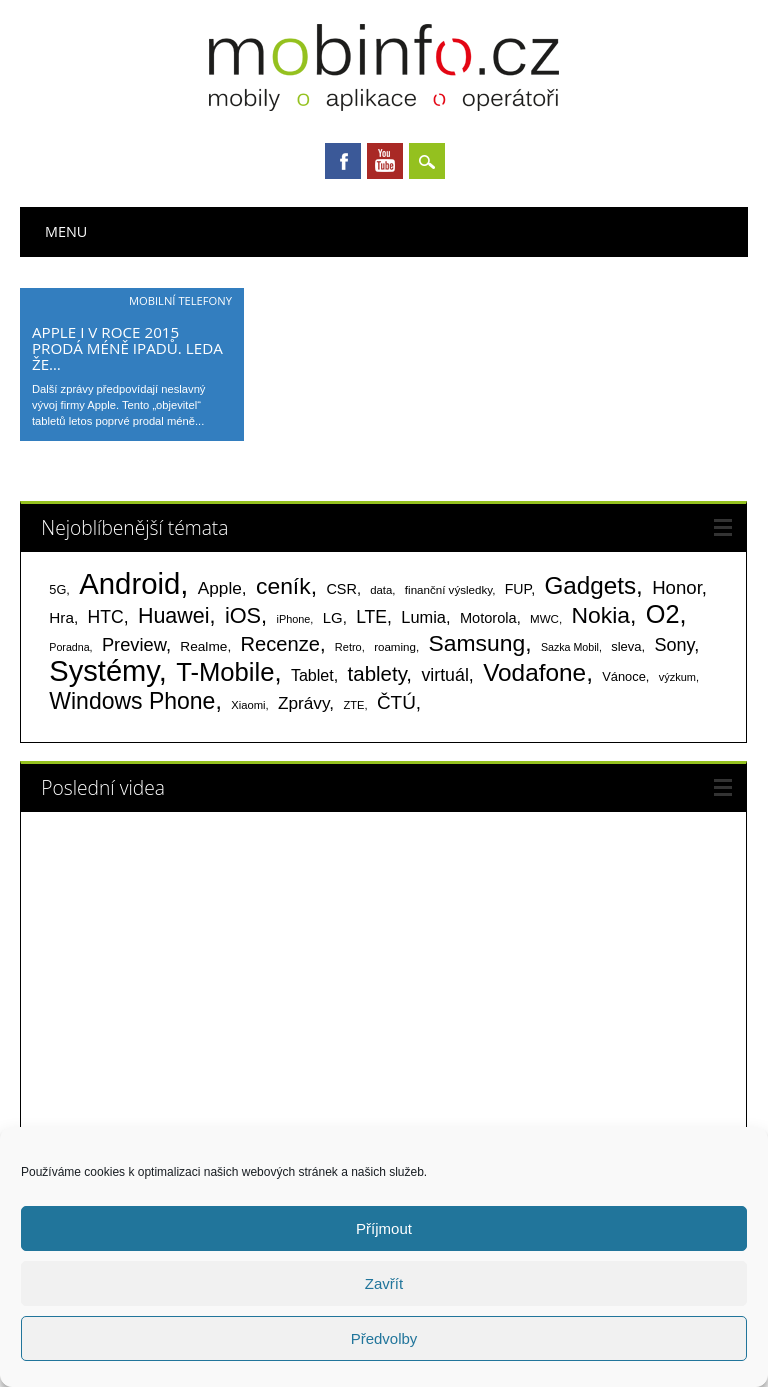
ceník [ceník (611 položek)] (283, 586)
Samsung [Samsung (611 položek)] (477, 643)
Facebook (343, 161)
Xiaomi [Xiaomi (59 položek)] (248, 705)
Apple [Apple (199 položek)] (220, 588)
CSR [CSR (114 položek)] (341, 589)
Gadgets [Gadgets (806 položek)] (590, 585)
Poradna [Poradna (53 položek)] (69, 647)
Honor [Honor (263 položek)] (677, 587)
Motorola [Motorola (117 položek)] (488, 618)
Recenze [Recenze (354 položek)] (280, 644)
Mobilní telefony (180, 300)
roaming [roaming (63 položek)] (395, 647)
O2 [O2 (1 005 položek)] (663, 614)
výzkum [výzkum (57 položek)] (677, 677)
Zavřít (384, 1283)
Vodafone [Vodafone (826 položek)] (534, 672)
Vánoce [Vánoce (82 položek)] (624, 676)
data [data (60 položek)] (381, 590)
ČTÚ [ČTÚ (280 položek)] (396, 702)
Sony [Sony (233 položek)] (674, 645)
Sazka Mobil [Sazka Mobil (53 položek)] (570, 647)
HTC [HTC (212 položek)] (106, 617)
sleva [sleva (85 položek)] (626, 646)
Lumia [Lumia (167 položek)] (423, 617)
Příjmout (384, 1228)
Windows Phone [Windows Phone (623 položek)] (132, 701)
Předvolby (384, 1338)
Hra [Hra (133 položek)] (61, 617)
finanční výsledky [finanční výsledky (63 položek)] (448, 590)
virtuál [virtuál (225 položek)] (444, 675)
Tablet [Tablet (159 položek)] (312, 675)
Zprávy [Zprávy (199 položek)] (303, 703)
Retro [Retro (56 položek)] (348, 647)
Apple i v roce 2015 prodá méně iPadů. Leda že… (127, 348)
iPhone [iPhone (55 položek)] (293, 619)
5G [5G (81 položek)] (57, 589)
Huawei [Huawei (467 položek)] (174, 616)
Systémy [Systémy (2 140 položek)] (103, 671)
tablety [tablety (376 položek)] (377, 673)
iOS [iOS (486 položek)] (243, 615)
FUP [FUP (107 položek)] (518, 589)
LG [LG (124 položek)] (333, 617)
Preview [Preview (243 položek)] (134, 644)
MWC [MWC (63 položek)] (544, 619)
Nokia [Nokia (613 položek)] (601, 615)
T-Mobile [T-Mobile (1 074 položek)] (225, 672)
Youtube (385, 161)
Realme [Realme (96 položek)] (203, 646)
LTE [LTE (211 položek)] (371, 617)
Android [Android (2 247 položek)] (129, 583)
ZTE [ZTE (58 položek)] (353, 705)
